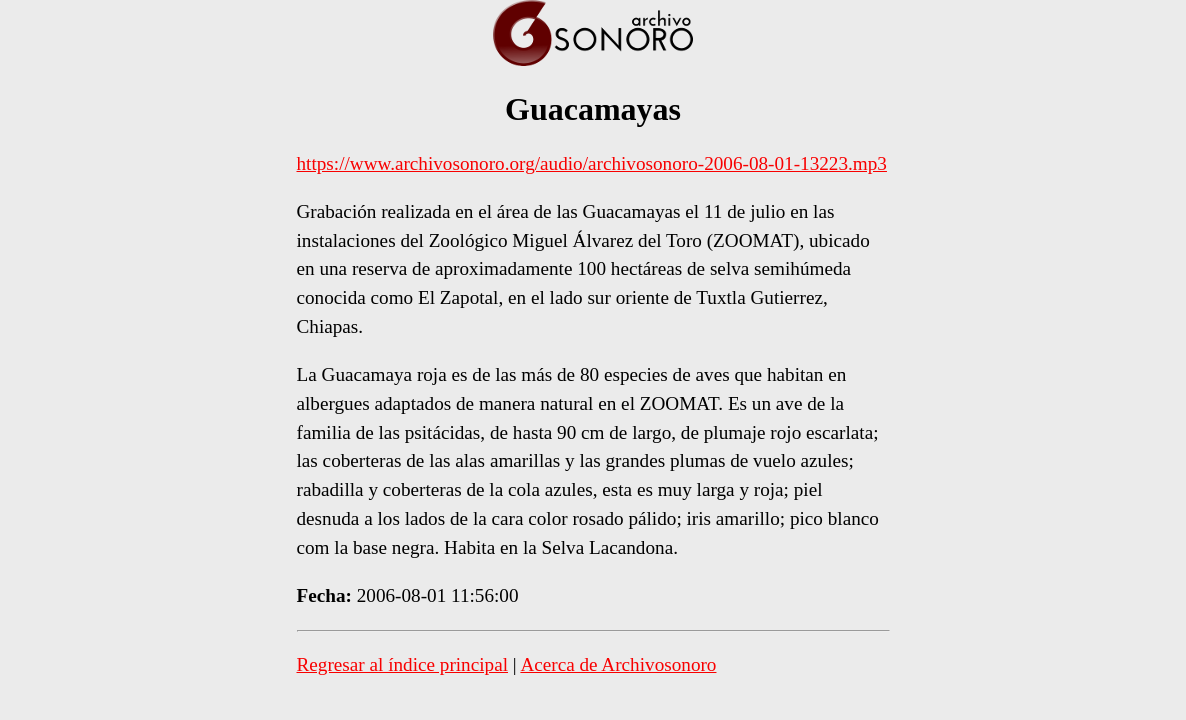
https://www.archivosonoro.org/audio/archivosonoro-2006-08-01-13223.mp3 (592, 163)
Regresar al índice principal (403, 664)
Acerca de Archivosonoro (618, 664)
